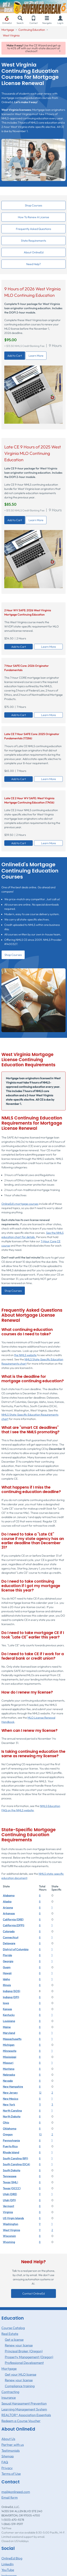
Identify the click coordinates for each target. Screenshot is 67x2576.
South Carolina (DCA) (16, 2164)
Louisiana (9, 2021)
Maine (7, 2027)
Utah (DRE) (10, 2194)
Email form (9, 2497)
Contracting (10, 2392)
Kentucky (9, 2015)
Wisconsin (9, 2236)
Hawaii (7, 1973)
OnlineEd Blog (11, 2558)
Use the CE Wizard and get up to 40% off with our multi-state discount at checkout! (34, 48)
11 (40, 2104)
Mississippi (9, 2057)
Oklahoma (9, 2128)
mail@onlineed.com (15, 2492)
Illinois (7, 1985)
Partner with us (12, 2444)
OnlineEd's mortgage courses (19, 1203)
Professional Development (24, 2363)
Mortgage (7, 29)
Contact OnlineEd (33, 2293)
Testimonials (10, 2450)
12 (40, 2092)
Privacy (7, 2468)
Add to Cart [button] (18, 646)
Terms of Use (11, 2473)
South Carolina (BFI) (15, 2158)
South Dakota (11, 2170)
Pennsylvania (11, 2140)
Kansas (7, 2009)
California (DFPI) (13, 1925)
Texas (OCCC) (12, 2188)
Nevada (8, 2080)
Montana (8, 2069)
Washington (10, 2224)
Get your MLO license (20, 2374)
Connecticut (10, 1937)
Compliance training (20, 2386)
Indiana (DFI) (11, 1997)
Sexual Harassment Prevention (24, 2403)
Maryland (9, 2033)
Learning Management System (24, 2409)
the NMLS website (25, 1355)
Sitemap (7, 2456)
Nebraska (9, 2074)
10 (40, 2134)
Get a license (14, 2339)
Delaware (9, 1943)
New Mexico (10, 2098)
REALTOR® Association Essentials (26, 2415)
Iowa (6, 2003)
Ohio (6, 2122)
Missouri (8, 2062)
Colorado (9, 1931)
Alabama (8, 1895)
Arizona (8, 1907)
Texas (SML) (10, 2182)
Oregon (8, 2134)
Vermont (8, 2206)
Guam (7, 1967)
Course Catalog (13, 2328)
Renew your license (19, 2345)
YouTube (7, 2570)
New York (9, 2104)
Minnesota (9, 2051)
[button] (60, 20)
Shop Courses (13, 1290)
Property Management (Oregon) (29, 2357)
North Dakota (11, 2116)
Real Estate (9, 2334)
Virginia (8, 2212)
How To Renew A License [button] (33, 217)
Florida (7, 1955)
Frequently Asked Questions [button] (33, 229)
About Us (8, 2439)
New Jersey (10, 2092)
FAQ (4, 2462)
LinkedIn (7, 2564)
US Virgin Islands (13, 2218)
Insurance (8, 2397)
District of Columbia (15, 1949)
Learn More (36, 355)
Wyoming (9, 2242)
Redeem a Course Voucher (21, 2421)
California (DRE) (13, 1919)
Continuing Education (31, 29)
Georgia (8, 1961)
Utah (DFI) (9, 2200)
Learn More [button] (48, 646)
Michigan (8, 2045)
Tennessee (9, 2176)
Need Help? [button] (33, 264)
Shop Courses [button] (33, 205)
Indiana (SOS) (11, 1991)
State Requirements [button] (33, 240)
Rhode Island (11, 2152)
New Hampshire (13, 2086)
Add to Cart (14, 355)
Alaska (7, 1901)
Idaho (6, 1979)
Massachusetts (12, 2039)
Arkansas (9, 1913)
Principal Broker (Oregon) (24, 2351)
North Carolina (12, 2110)
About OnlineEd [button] (33, 252)
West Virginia (11, 35)
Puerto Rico (10, 2146)
